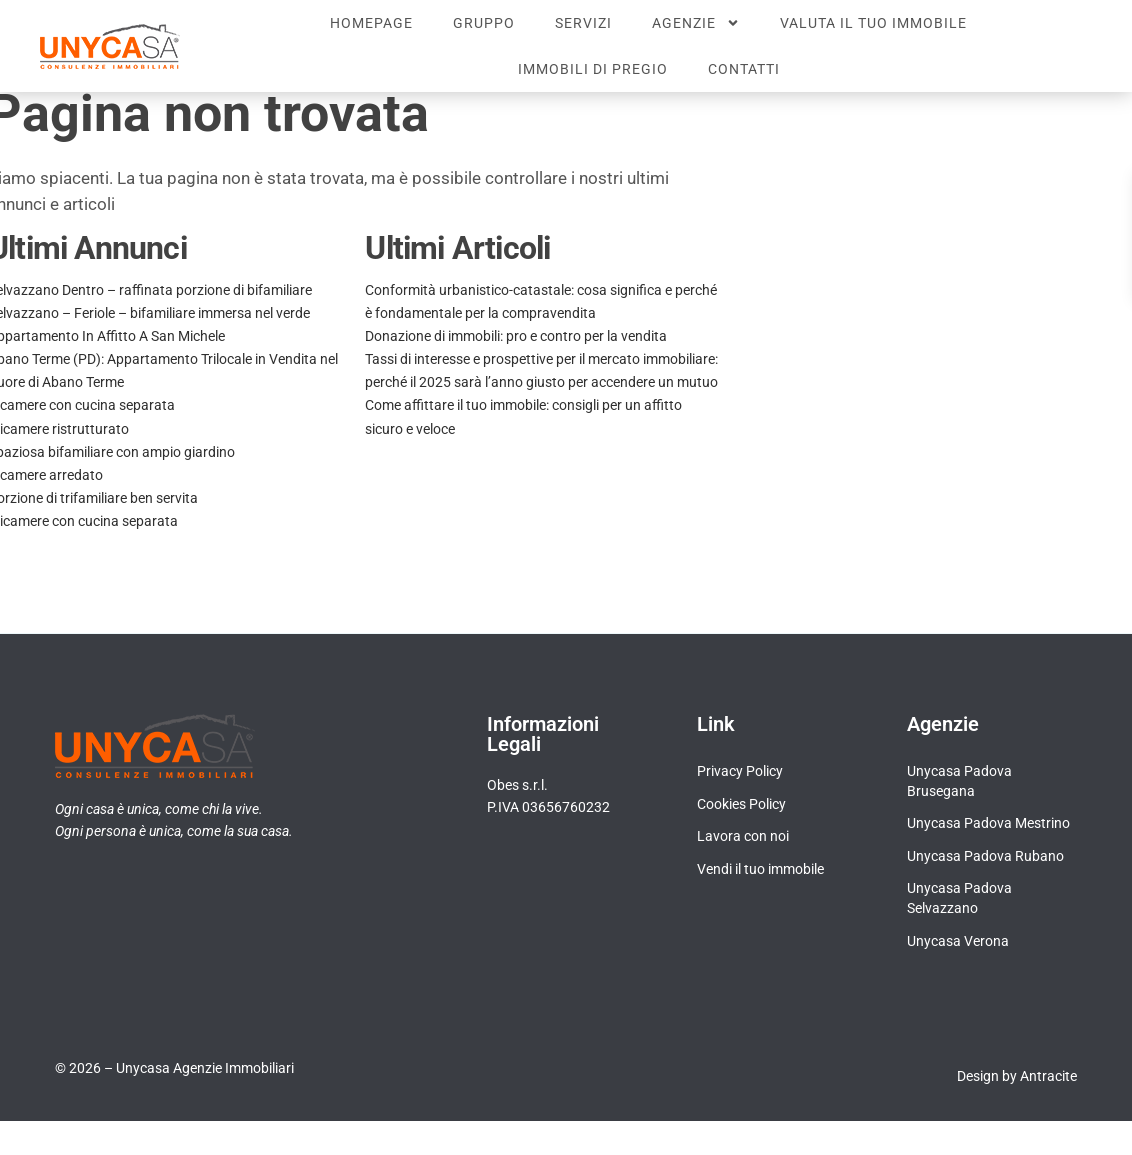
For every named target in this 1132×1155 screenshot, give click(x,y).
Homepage (371, 23)
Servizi (583, 23)
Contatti (744, 69)
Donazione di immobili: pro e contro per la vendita (516, 370)
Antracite (1048, 1110)
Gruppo (484, 23)
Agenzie (696, 23)
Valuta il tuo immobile (873, 23)
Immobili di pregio (593, 69)
